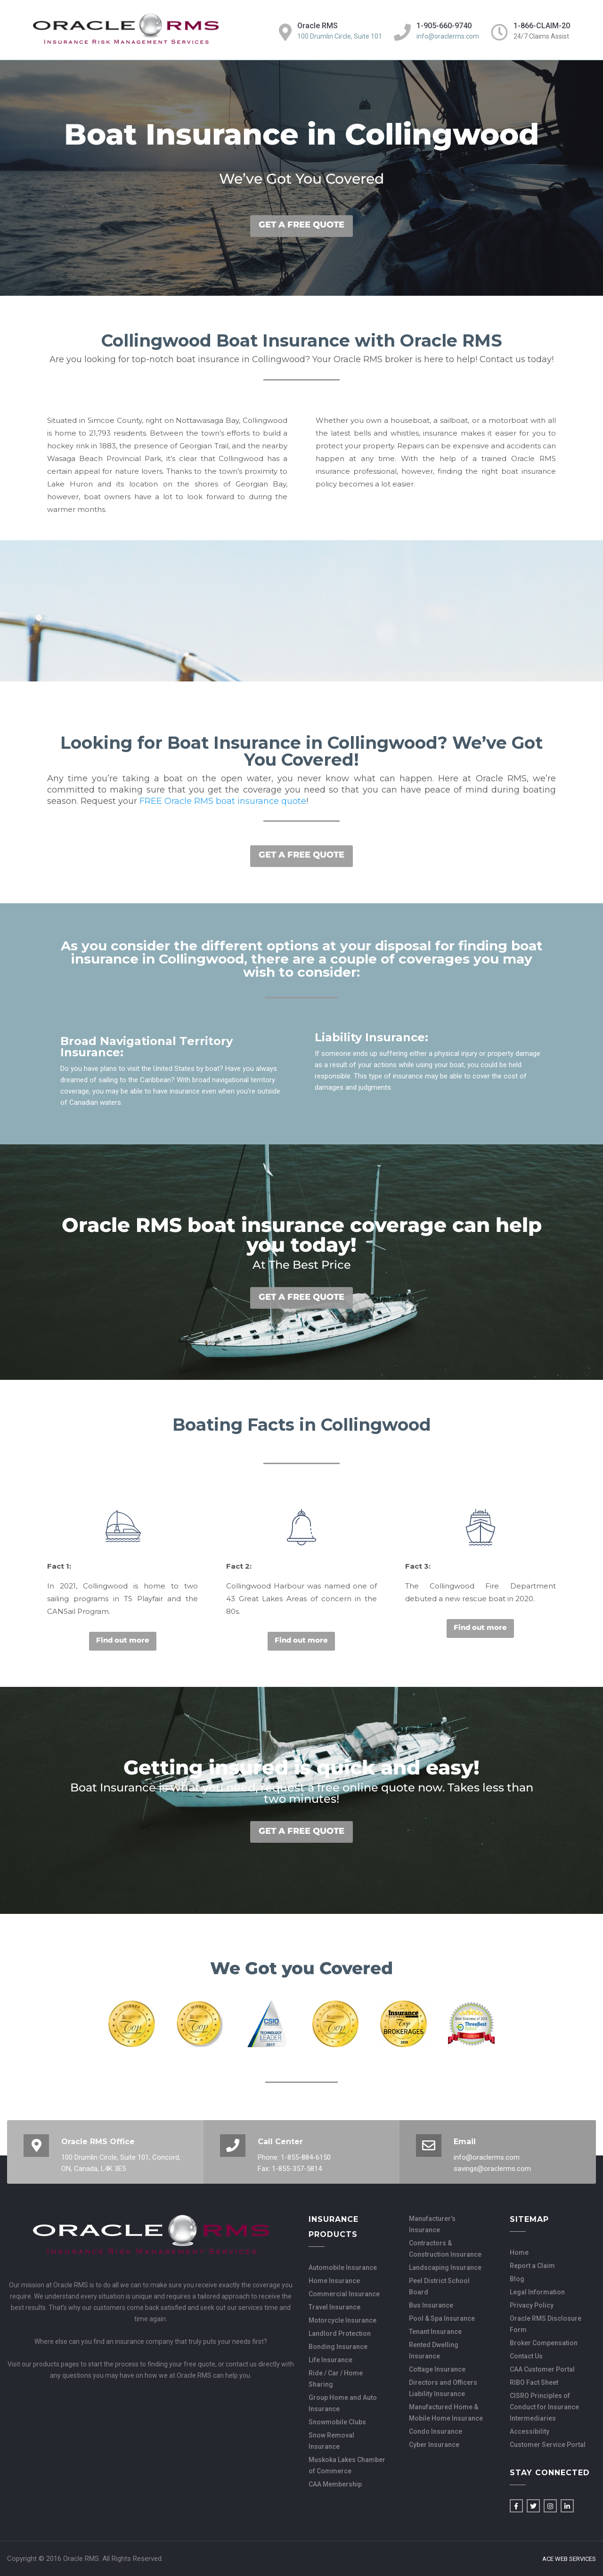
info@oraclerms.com (447, 36)
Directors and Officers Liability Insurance (443, 2388)
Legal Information (537, 2292)
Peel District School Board (439, 2286)
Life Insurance (330, 2360)
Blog (517, 2279)
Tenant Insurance (435, 2331)
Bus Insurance (431, 2305)
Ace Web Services (569, 2559)
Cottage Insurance (437, 2369)
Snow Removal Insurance (331, 2440)
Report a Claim (532, 2265)
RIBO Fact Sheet (534, 2382)
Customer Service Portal (548, 2444)
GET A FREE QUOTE (301, 224)
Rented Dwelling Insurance (433, 2350)
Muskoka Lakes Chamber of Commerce (347, 2465)
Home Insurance (334, 2280)
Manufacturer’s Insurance (432, 2224)
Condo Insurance (435, 2431)
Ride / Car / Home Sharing (336, 2378)
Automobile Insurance (343, 2267)
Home (519, 2252)
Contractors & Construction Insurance (445, 2248)
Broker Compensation (544, 2343)
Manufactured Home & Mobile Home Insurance (446, 2412)
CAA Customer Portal (542, 2369)
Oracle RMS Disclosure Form (545, 2324)
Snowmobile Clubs (337, 2422)
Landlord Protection (340, 2333)
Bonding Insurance (338, 2346)
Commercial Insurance (344, 2294)
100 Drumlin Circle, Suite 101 (339, 36)
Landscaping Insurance (445, 2267)
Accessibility (529, 2431)
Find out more (122, 1640)
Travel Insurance (334, 2307)
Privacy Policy (532, 2305)
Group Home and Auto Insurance (343, 2403)
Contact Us (526, 2356)
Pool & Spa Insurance (442, 2318)
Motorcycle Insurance (342, 2320)
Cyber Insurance (434, 2444)
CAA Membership (335, 2484)
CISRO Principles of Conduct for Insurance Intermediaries (544, 2407)
